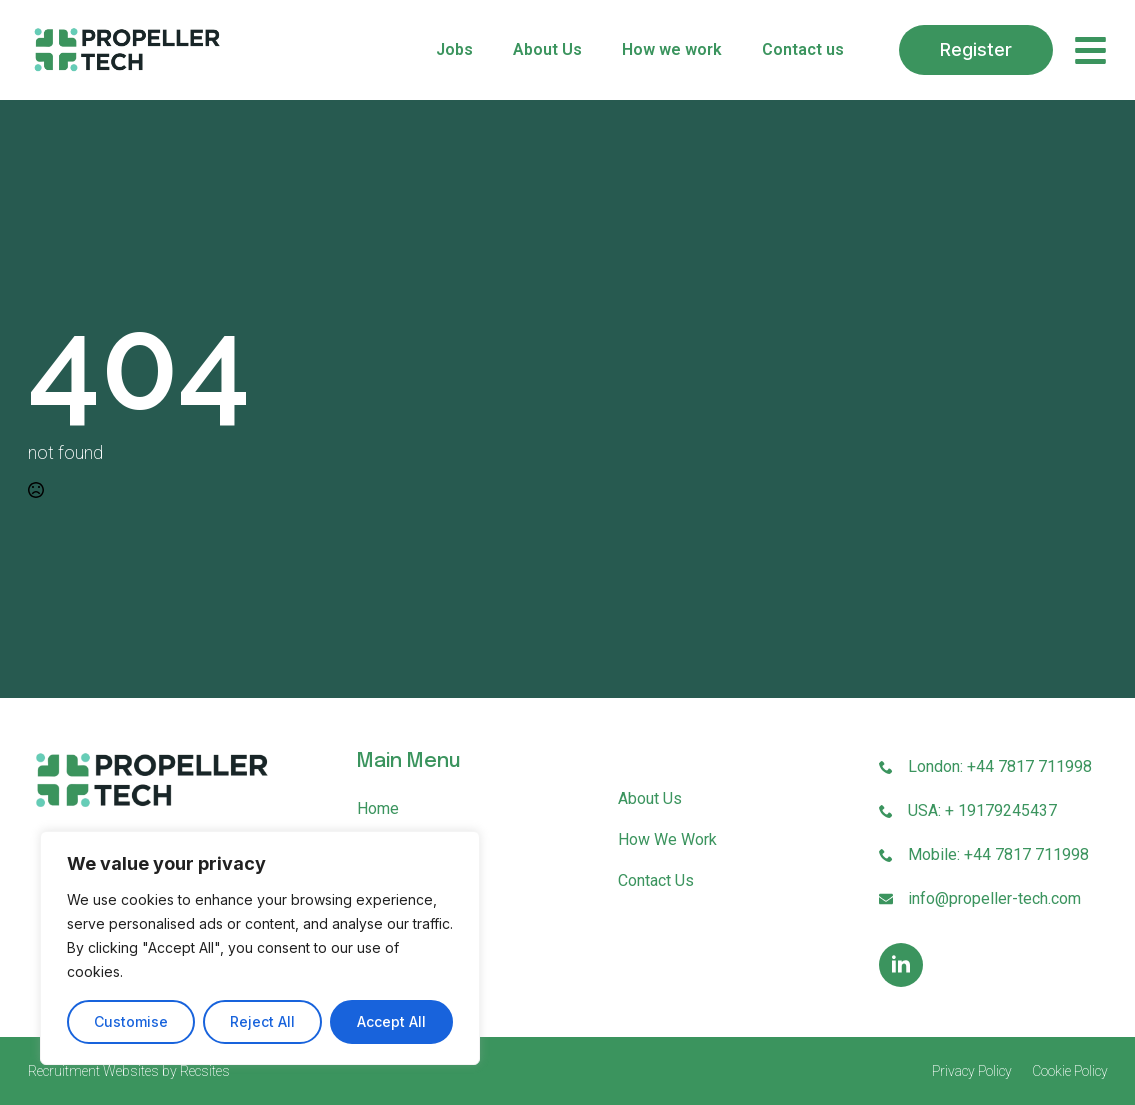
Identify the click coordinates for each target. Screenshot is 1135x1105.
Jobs (454, 49)
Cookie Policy (1070, 1071)
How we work (672, 49)
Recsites (205, 1071)
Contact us (803, 49)
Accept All (391, 1021)
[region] (260, 948)
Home (378, 808)
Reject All (262, 1021)
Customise (131, 1021)
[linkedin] (901, 965)
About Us (547, 49)
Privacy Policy (972, 1071)
